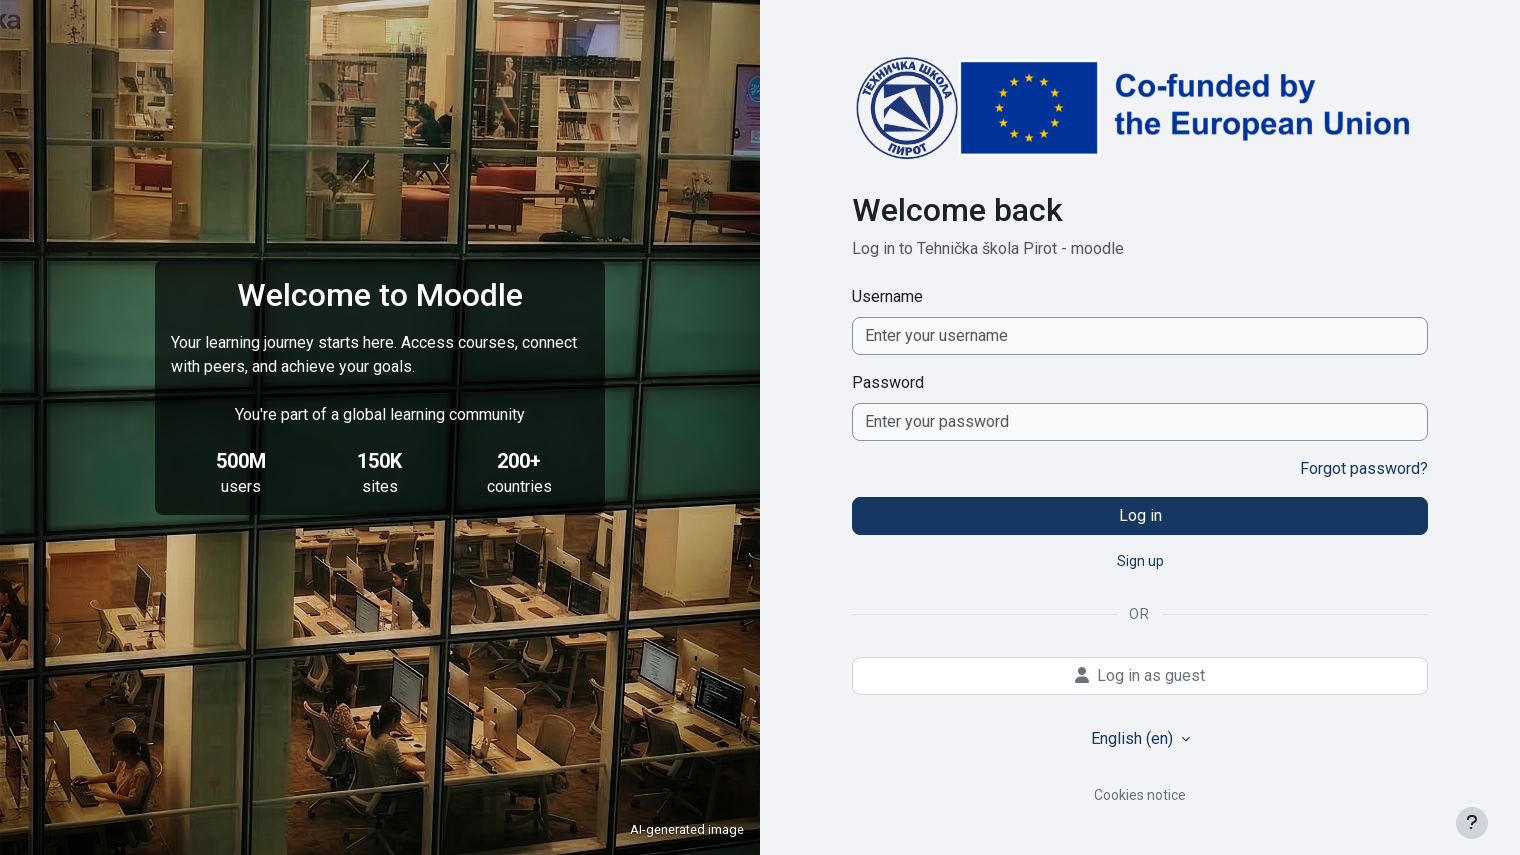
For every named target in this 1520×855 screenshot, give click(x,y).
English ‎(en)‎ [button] (1134, 738)
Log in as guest (1140, 675)
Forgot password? (1364, 468)
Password (888, 382)
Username (887, 296)
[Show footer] (1472, 823)
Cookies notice (1140, 795)
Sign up (1140, 561)
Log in (1140, 515)
